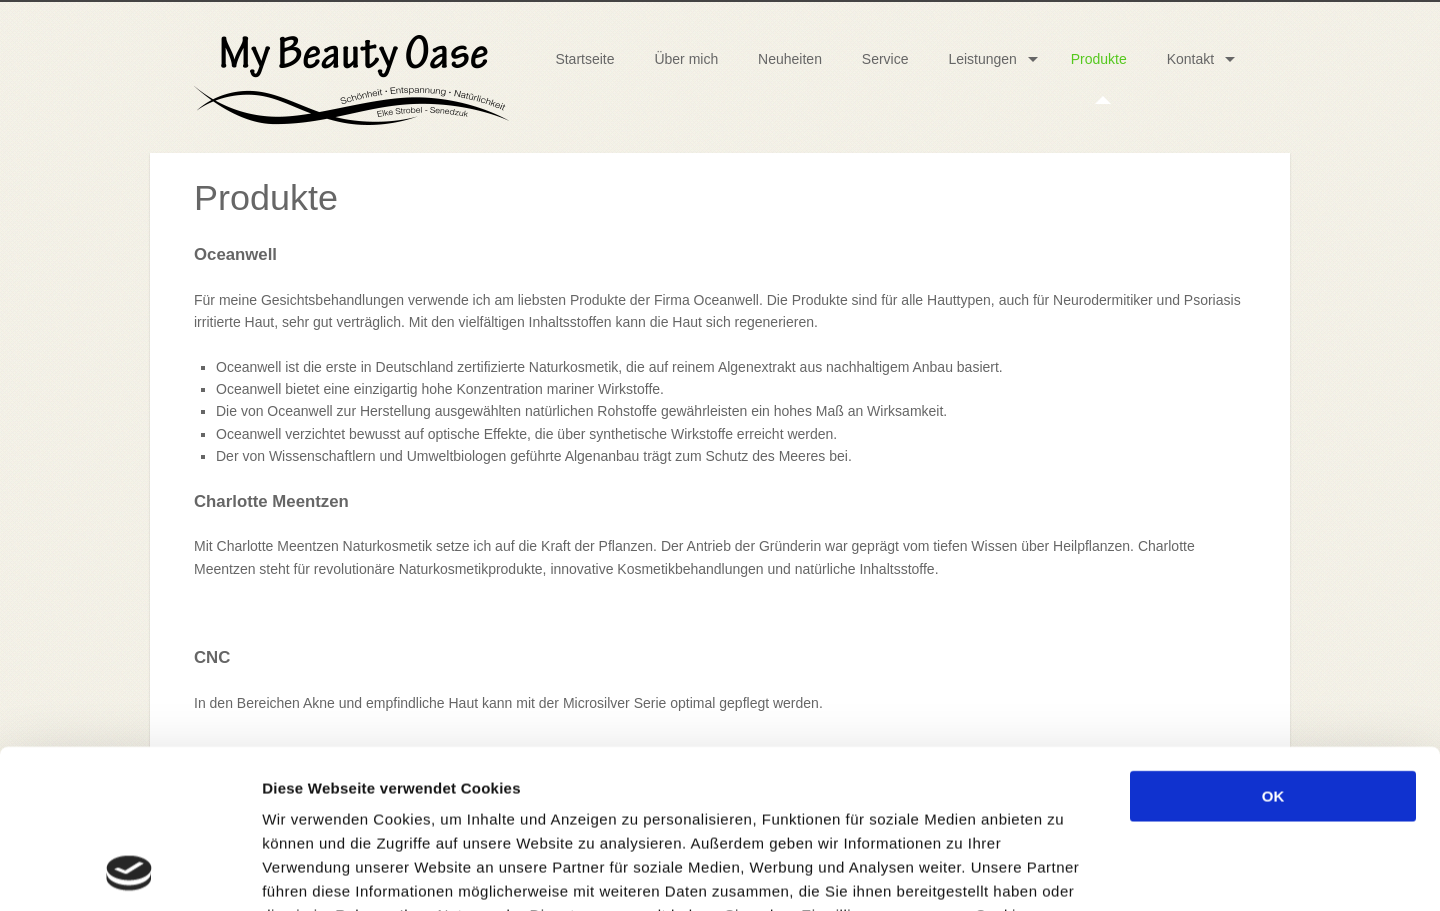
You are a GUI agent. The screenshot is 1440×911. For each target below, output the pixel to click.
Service (885, 59)
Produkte (1099, 59)
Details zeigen (1063, 871)
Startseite (584, 59)
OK (1273, 647)
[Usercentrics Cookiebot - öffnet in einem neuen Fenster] (129, 872)
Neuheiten (790, 59)
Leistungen (982, 59)
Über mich (686, 59)
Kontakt (1190, 59)
